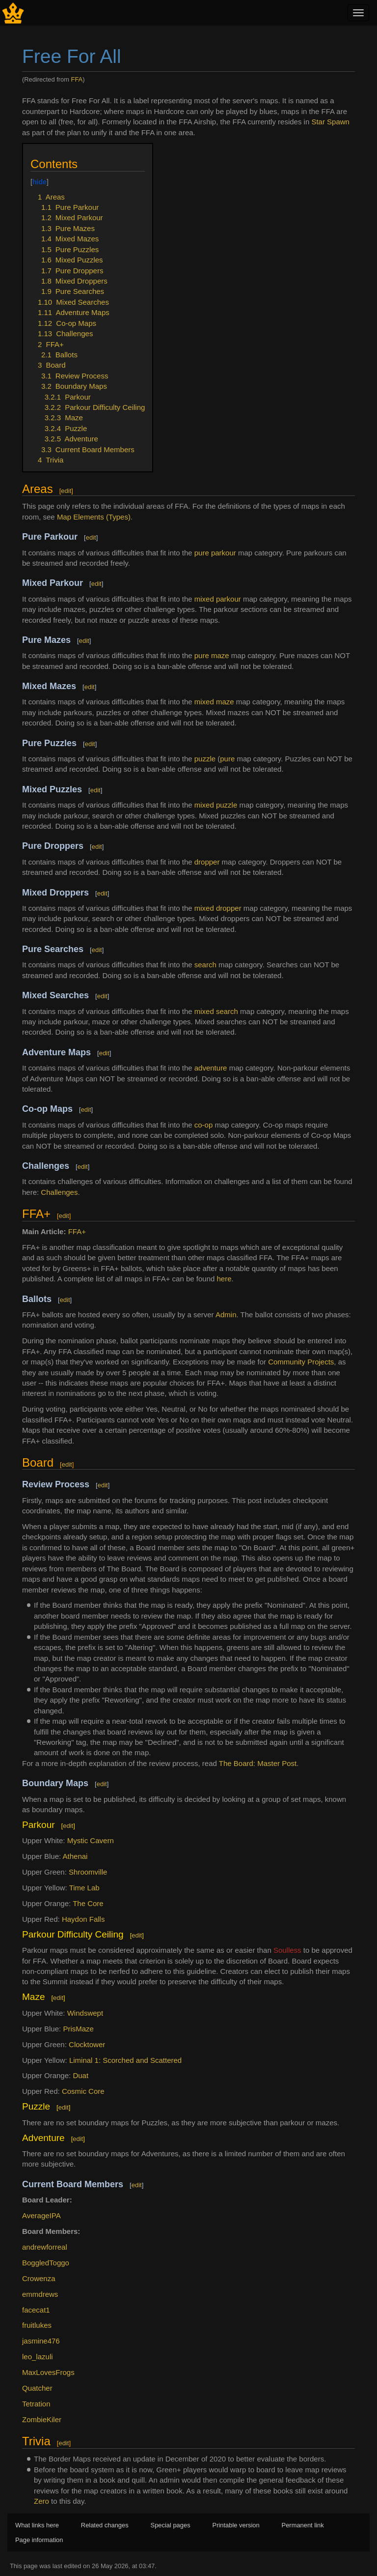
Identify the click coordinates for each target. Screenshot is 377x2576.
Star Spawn (330, 121)
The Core (88, 1903)
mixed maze (214, 701)
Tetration (36, 2404)
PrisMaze (78, 2029)
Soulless (287, 1950)
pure (227, 758)
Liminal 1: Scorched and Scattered (125, 2060)
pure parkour (215, 553)
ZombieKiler (41, 2419)
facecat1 (36, 2310)
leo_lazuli (37, 2356)
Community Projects (301, 1362)
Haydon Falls (83, 1919)
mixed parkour (217, 599)
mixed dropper (218, 908)
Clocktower (87, 2044)
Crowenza (38, 2278)
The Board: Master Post (257, 1763)
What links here (37, 2525)
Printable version (236, 2525)
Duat (80, 2075)
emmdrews (40, 2294)
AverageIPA (41, 2215)
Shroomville (88, 1872)
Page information (39, 2540)
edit (66, 490)
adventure (210, 1068)
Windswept (85, 2013)
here (223, 1278)
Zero (41, 2501)
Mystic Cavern (90, 1840)
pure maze (211, 655)
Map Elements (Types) (94, 517)
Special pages (170, 2525)
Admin (226, 1314)
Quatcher (37, 2388)
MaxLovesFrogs (48, 2372)
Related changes (105, 2525)
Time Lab (84, 1887)
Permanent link (303, 2525)
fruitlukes (37, 2325)
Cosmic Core (83, 2091)
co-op (203, 1125)
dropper (207, 862)
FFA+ (77, 1231)
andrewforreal (44, 2247)
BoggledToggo (45, 2262)
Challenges (59, 1192)
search (205, 964)
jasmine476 (41, 2341)
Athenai (75, 1856)
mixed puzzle (216, 805)
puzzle (204, 758)
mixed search (216, 1011)
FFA (77, 79)
